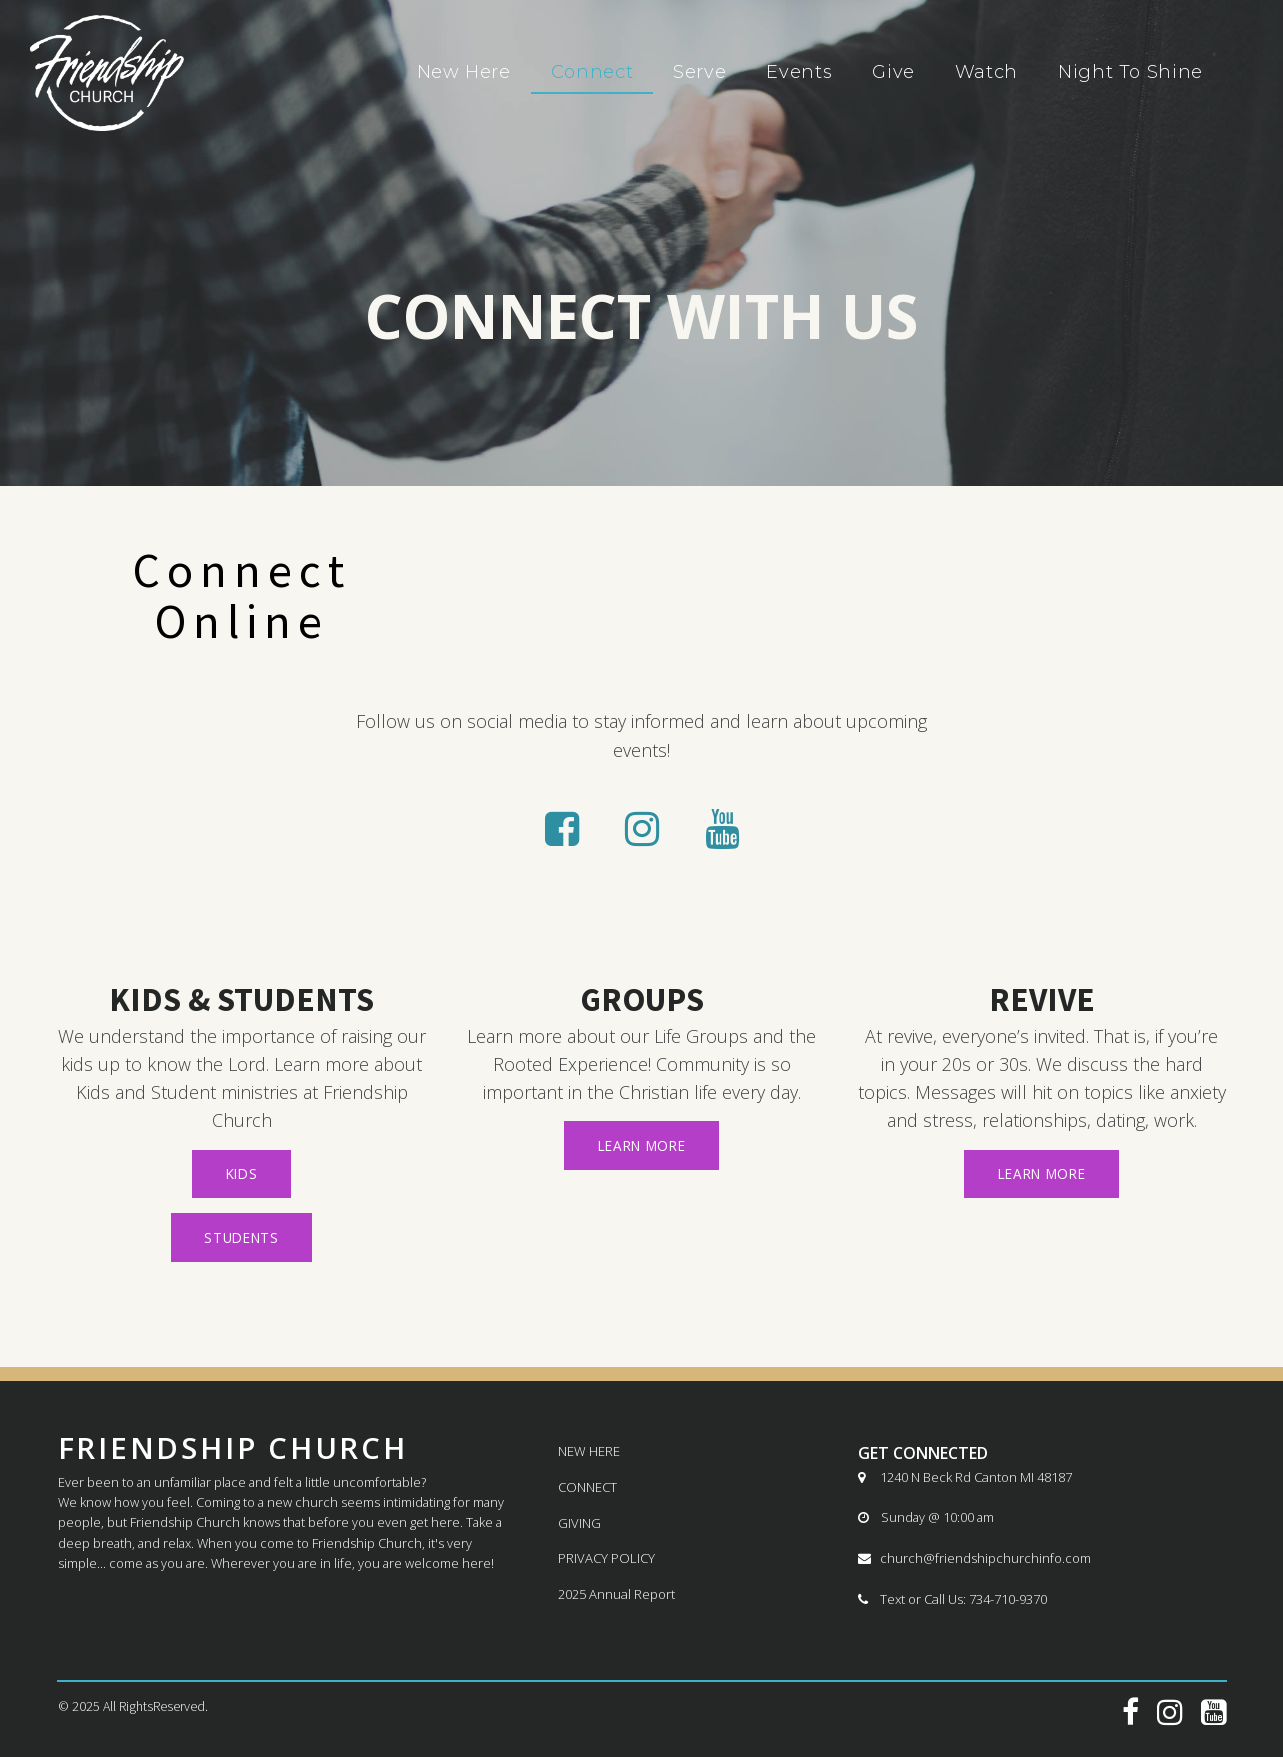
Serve (699, 72)
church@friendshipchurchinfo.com (974, 1559)
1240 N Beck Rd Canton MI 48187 (965, 1477)
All (111, 1706)
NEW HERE (589, 1451)
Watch (986, 72)
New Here (464, 72)
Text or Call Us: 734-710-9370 (952, 1599)
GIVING (579, 1523)
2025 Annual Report (616, 1595)
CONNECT (587, 1487)
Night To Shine (1130, 72)
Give (893, 72)
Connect (592, 72)
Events (799, 72)
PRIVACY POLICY (606, 1559)
